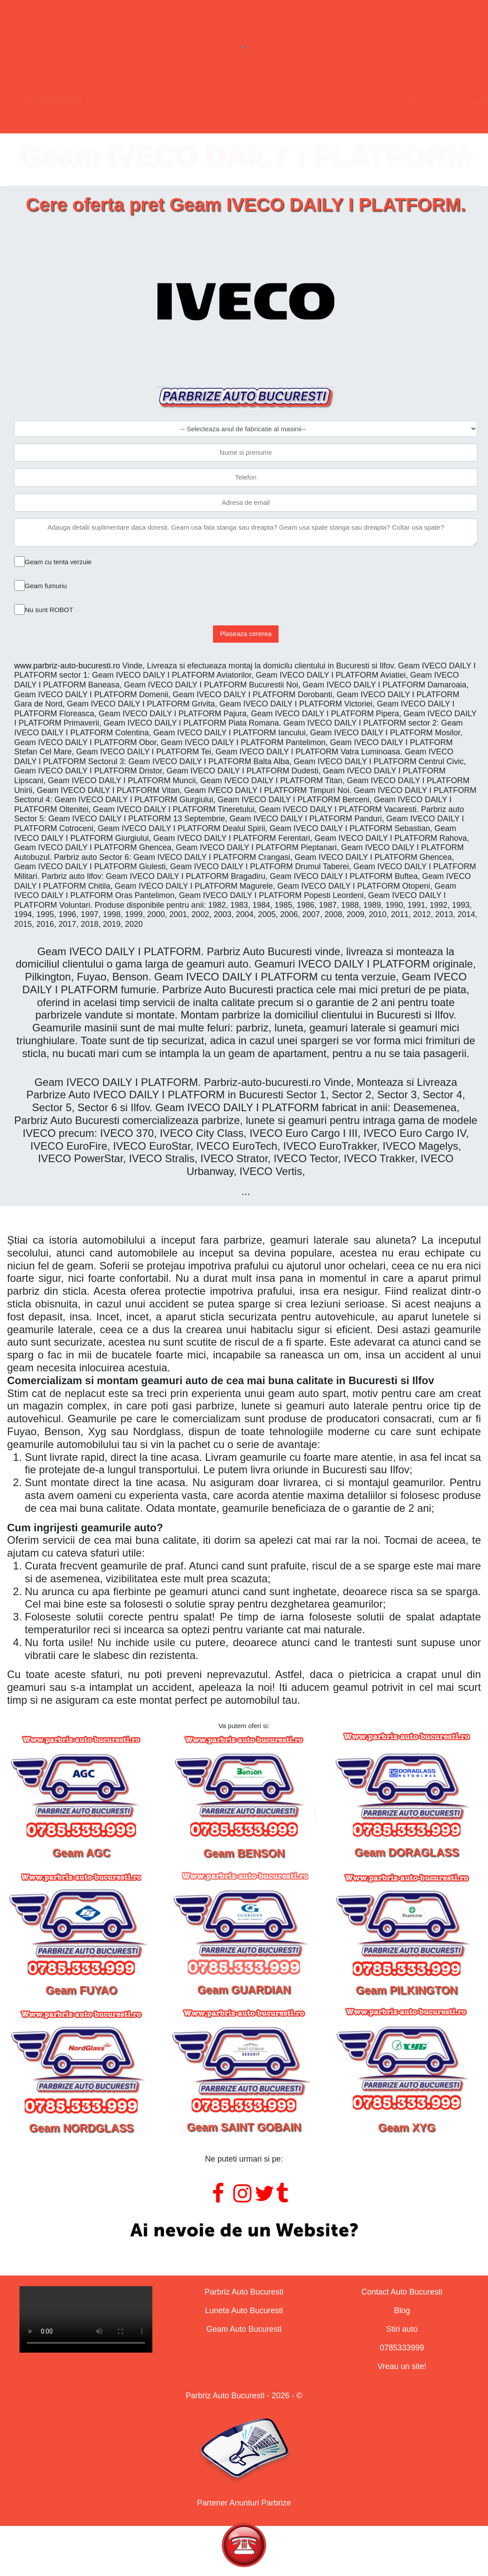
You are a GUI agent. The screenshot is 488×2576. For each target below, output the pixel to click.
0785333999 (402, 2347)
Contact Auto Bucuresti (401, 2291)
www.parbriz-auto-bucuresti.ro (67, 665)
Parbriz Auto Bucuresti (244, 2291)
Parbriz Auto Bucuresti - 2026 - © (244, 2395)
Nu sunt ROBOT (49, 609)
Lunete (185, 99)
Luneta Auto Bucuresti (244, 2310)
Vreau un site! (401, 2366)
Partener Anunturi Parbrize (244, 2502)
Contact (369, 99)
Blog (402, 2310)
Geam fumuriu (46, 585)
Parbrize (97, 99)
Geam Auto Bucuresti (244, 2329)
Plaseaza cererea (246, 633)
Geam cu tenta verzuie (58, 562)
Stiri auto (402, 2329)
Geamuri (276, 99)
